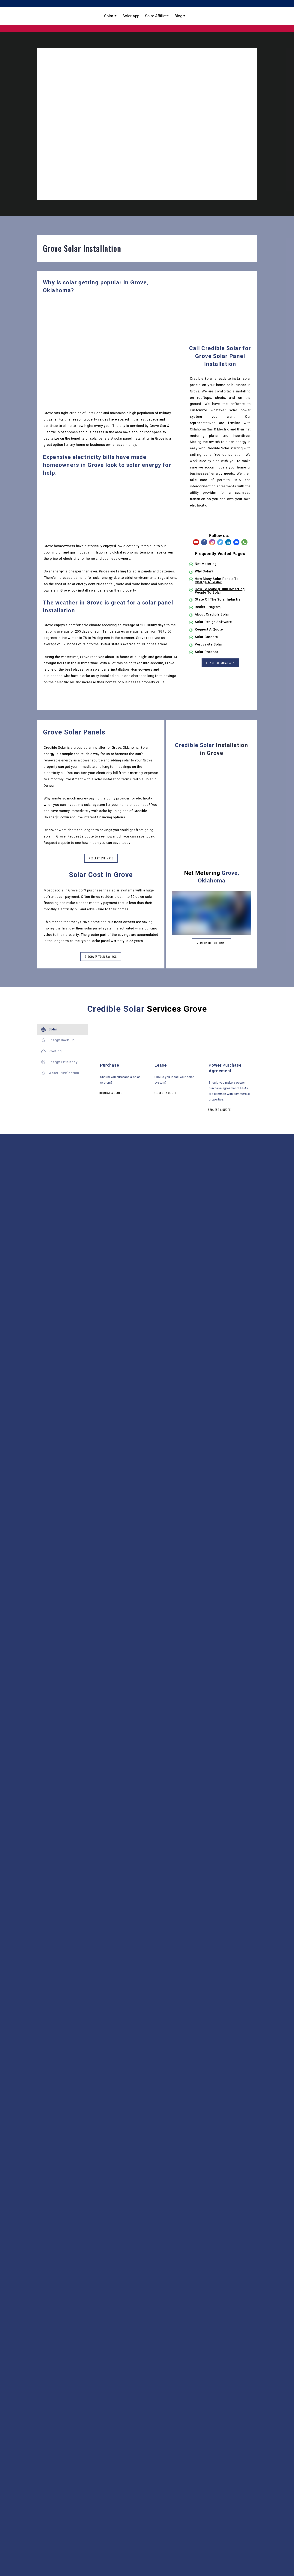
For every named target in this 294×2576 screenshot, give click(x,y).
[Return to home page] (230, 16)
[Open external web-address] (191, 564)
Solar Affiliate (157, 16)
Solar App (130, 16)
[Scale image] (175, 1045)
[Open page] (120, 1045)
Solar (108, 16)
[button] (196, 542)
